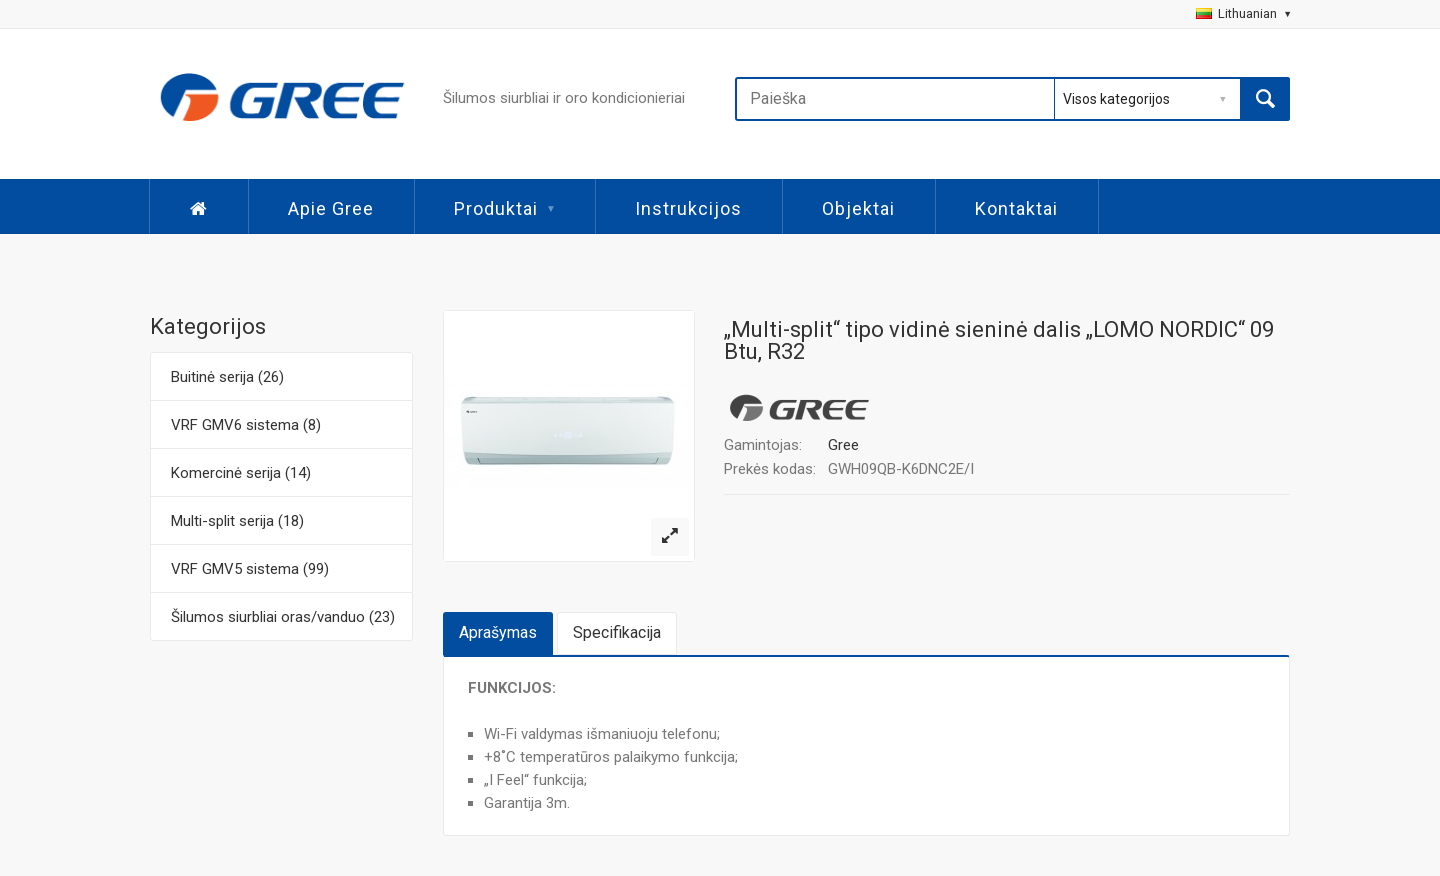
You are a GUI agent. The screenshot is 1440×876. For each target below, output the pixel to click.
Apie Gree (331, 208)
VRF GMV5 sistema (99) (250, 569)
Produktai (504, 208)
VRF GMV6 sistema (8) (246, 425)
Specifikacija (617, 632)
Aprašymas (498, 632)
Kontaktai (1016, 208)
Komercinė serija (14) (241, 473)
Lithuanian (1243, 13)
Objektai (858, 208)
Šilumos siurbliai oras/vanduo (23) (283, 617)
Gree (843, 445)
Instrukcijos (688, 208)
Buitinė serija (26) (227, 377)
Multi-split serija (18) (237, 521)
